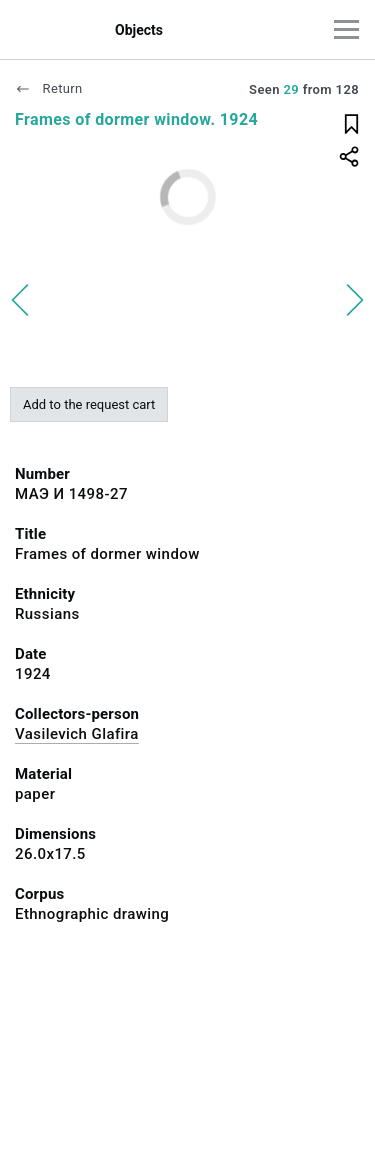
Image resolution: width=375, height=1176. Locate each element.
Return (49, 88)
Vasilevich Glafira (77, 734)
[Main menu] (346, 29)
